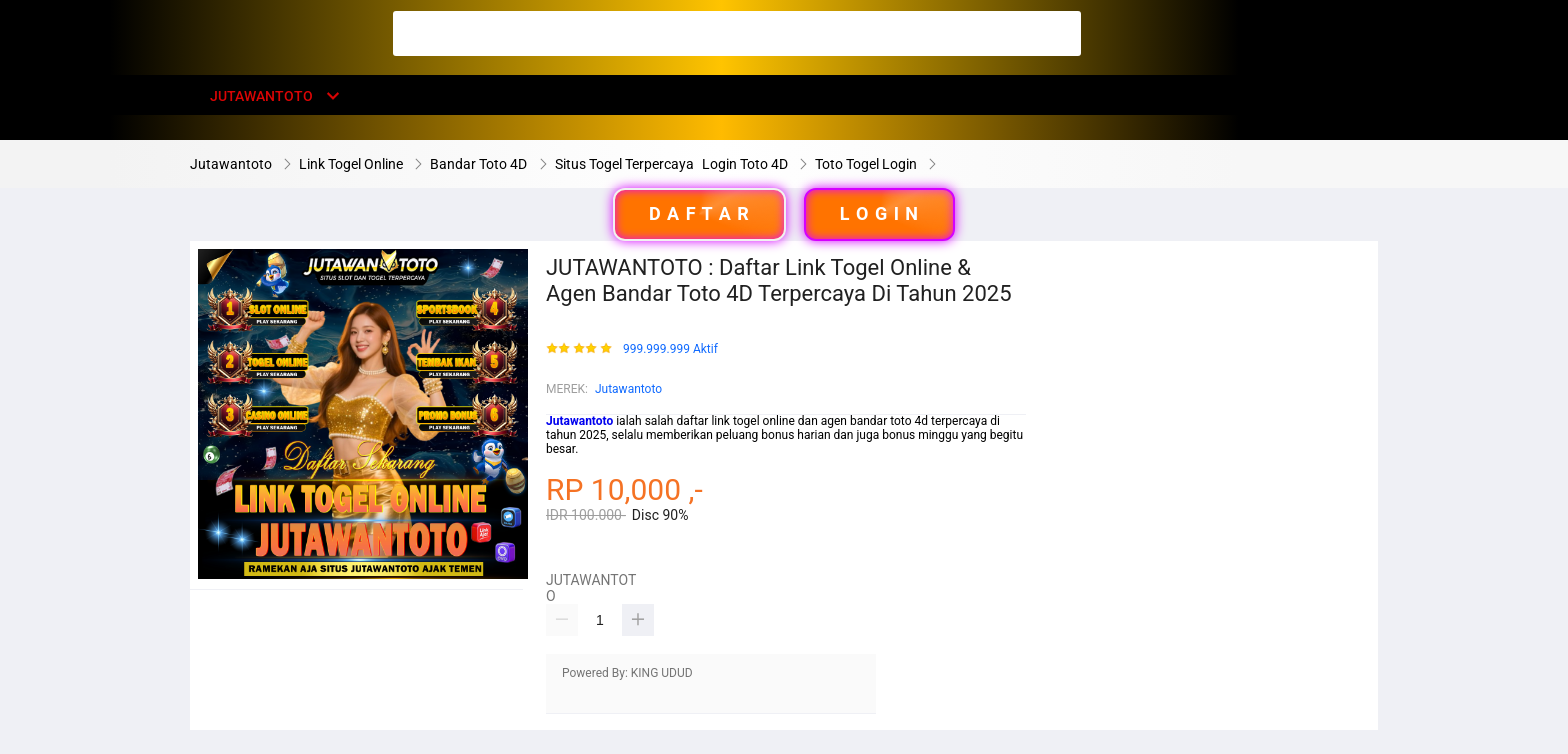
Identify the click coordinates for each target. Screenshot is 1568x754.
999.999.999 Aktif (670, 349)
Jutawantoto (628, 389)
